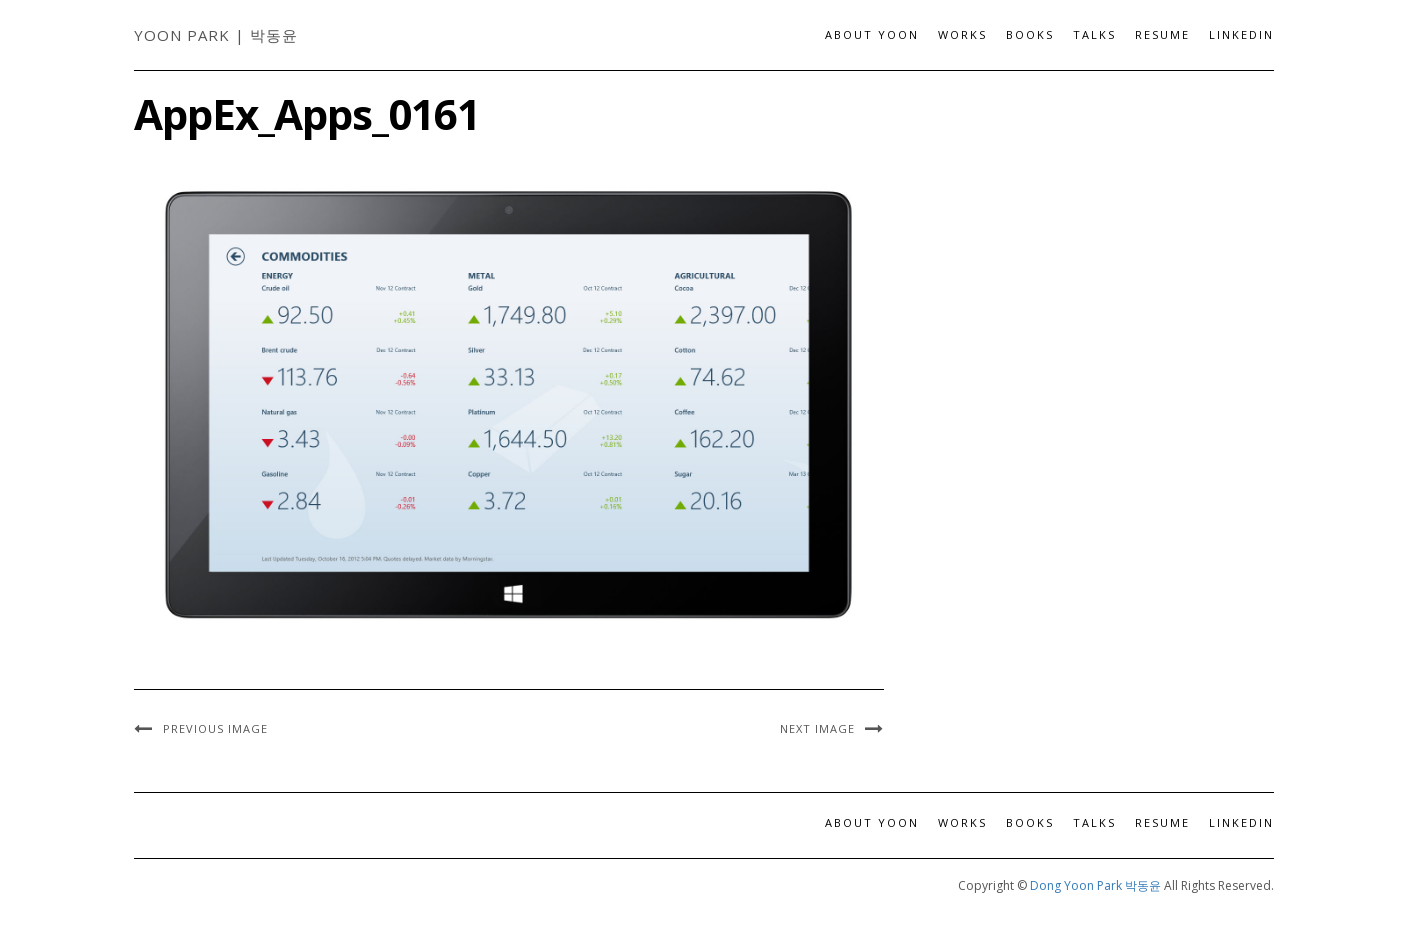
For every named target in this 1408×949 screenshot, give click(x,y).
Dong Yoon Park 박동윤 (1095, 885)
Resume (1162, 34)
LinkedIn (1241, 34)
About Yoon (872, 34)
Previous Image (215, 728)
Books (1030, 34)
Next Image (817, 728)
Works (962, 34)
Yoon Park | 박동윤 (216, 35)
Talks (1094, 34)
